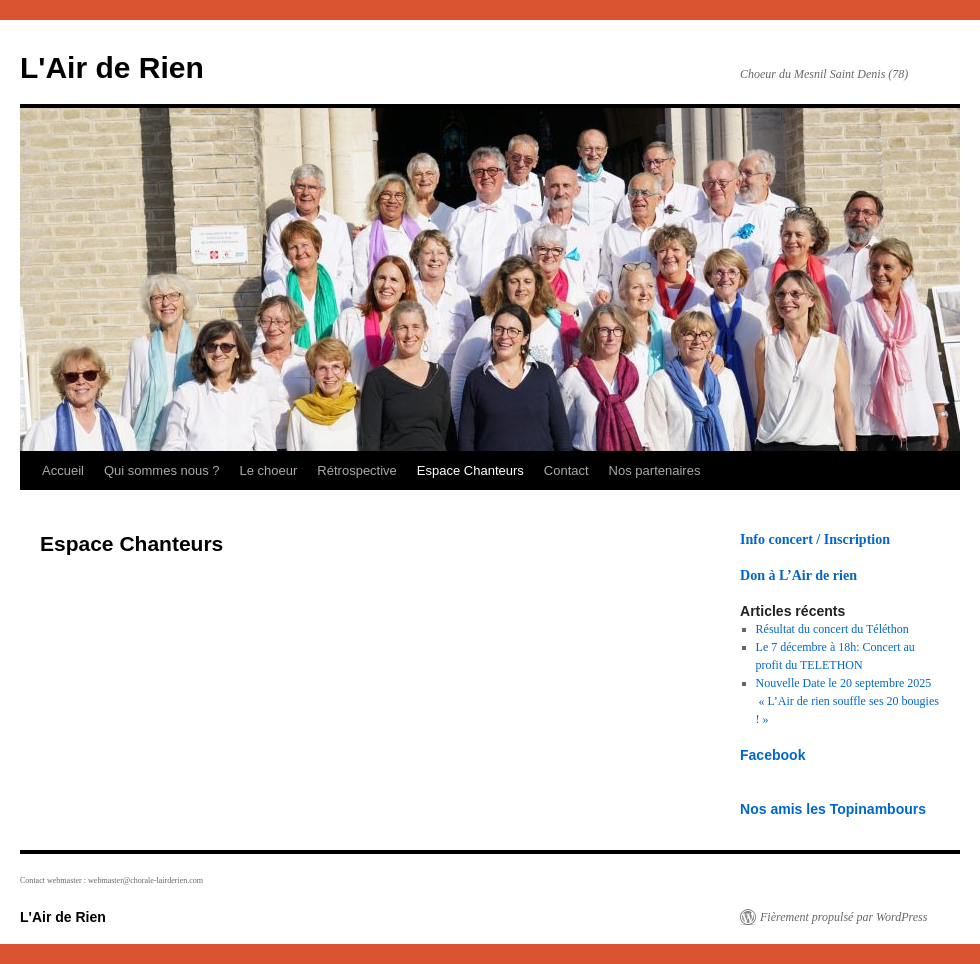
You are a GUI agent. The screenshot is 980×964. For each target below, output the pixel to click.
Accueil (63, 470)
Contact (566, 470)
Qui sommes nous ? (162, 470)
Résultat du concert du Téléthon (832, 629)
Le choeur (269, 470)
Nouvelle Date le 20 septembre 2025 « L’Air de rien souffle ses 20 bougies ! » (847, 701)
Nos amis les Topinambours (833, 809)
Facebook (773, 755)
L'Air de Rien (112, 67)
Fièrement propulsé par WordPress (843, 917)
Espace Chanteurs (470, 470)
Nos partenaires (655, 470)
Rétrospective (356, 470)
